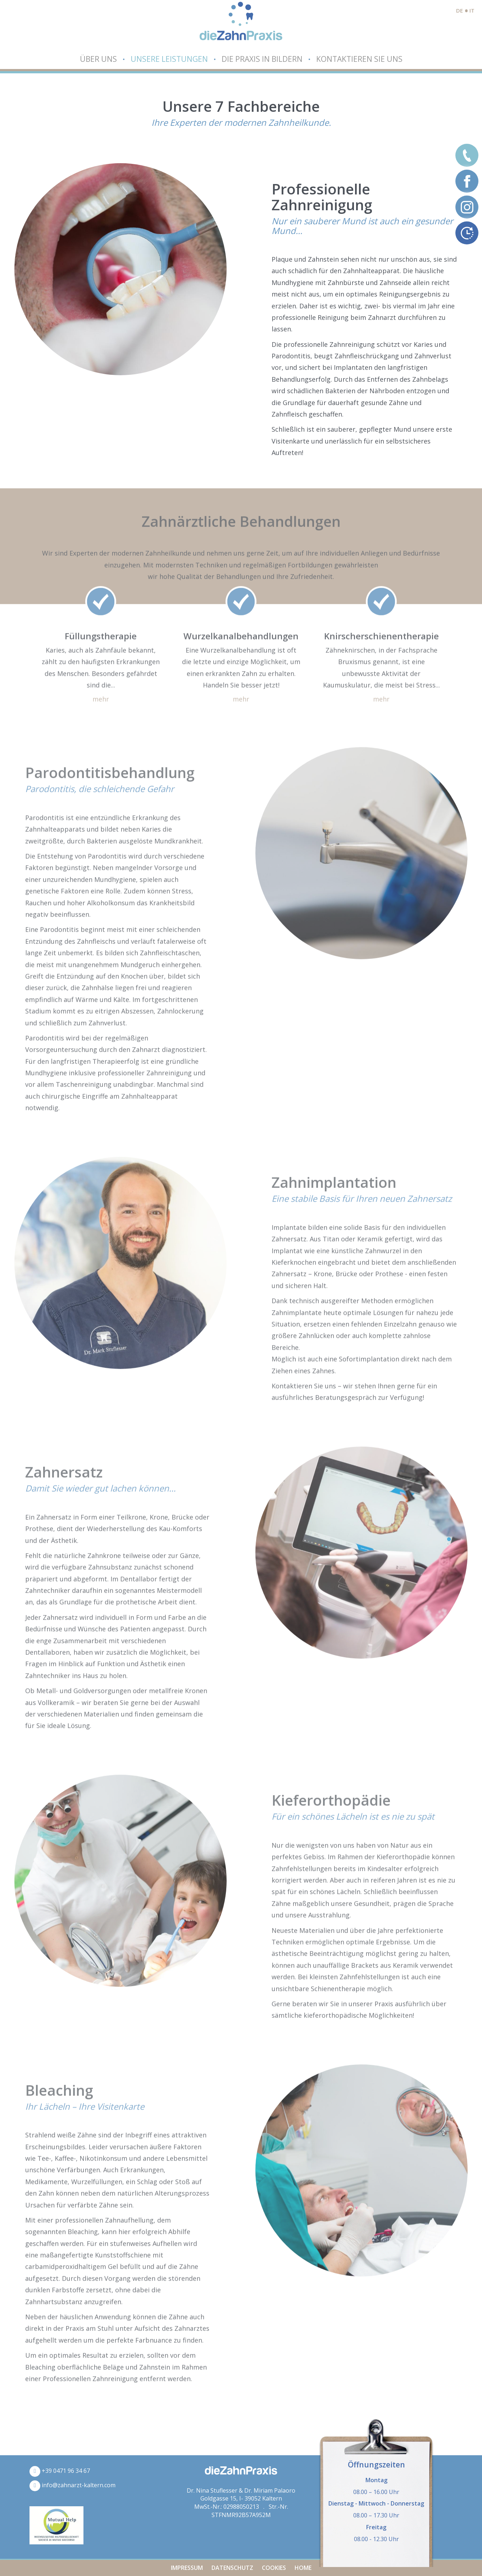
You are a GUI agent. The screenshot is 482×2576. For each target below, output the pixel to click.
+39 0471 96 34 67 (59, 2471)
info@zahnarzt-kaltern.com (72, 2485)
